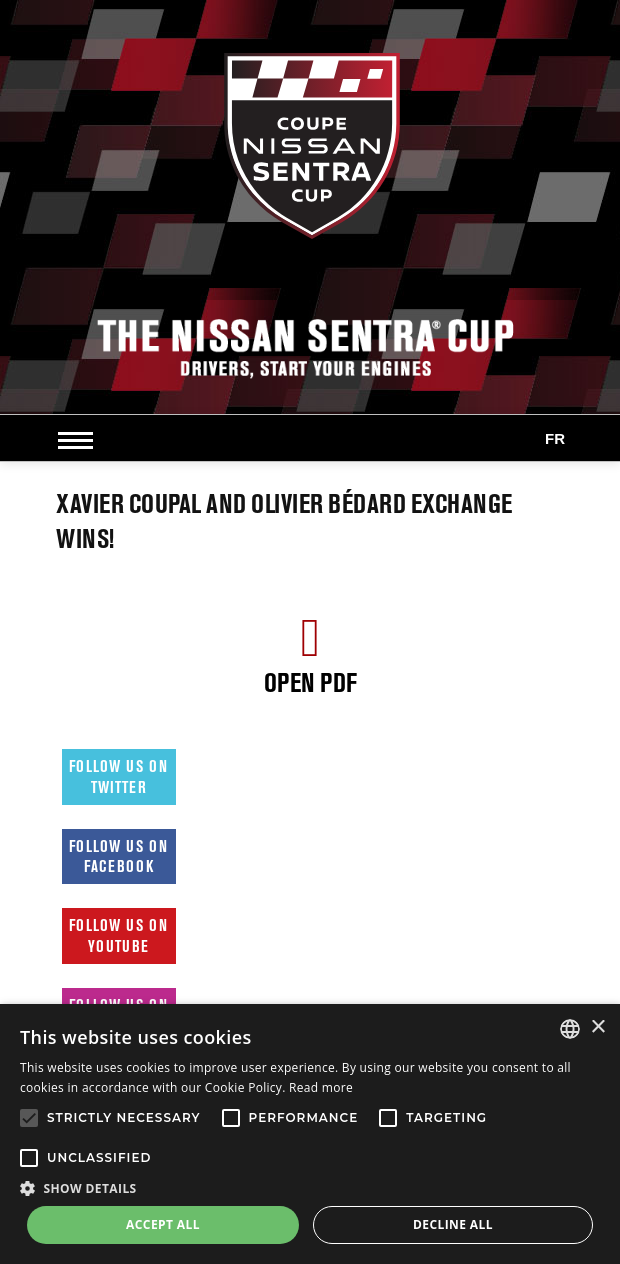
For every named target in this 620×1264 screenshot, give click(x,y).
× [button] (597, 1027)
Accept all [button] (163, 1224)
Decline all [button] (453, 1224)
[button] (310, 1188)
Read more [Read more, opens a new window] (321, 1087)
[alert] (310, 1134)
